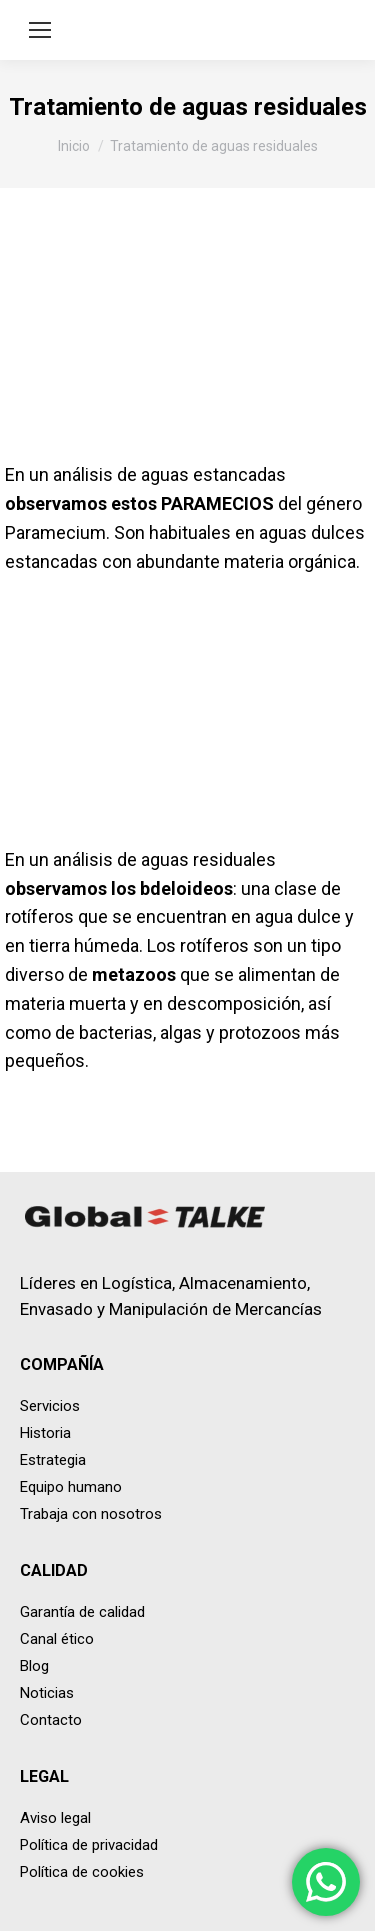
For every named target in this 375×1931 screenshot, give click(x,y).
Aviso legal (55, 1818)
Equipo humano (71, 1487)
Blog (34, 1666)
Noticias (47, 1693)
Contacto (51, 1720)
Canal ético (57, 1639)
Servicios (50, 1406)
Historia (45, 1433)
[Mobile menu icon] (40, 30)
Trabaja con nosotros (91, 1514)
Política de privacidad (89, 1845)
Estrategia (53, 1460)
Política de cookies (82, 1872)
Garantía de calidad (82, 1612)
